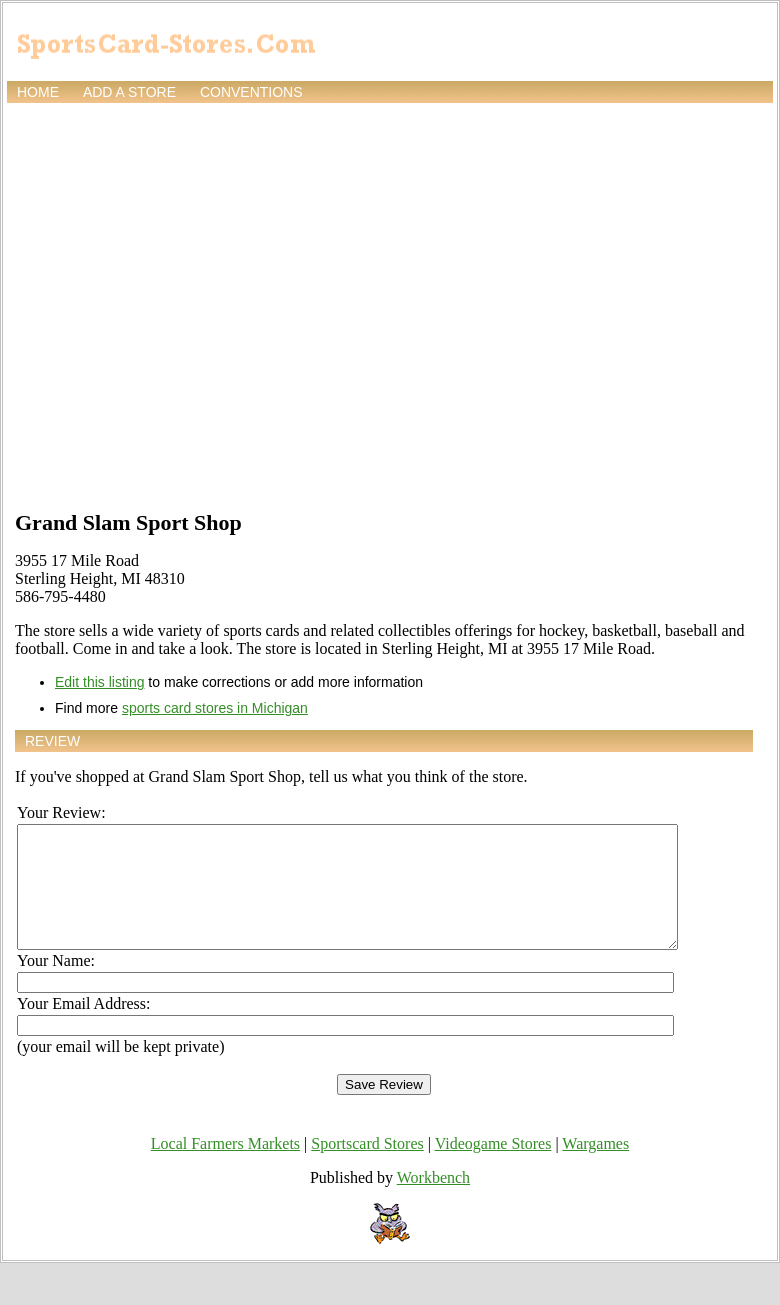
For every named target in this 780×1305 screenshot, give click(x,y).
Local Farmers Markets (225, 1167)
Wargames (595, 1167)
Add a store (129, 92)
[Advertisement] (187, 304)
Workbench (433, 1201)
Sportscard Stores (367, 1167)
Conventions (251, 92)
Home (38, 92)
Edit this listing (99, 682)
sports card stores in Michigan (215, 708)
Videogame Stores (493, 1167)
